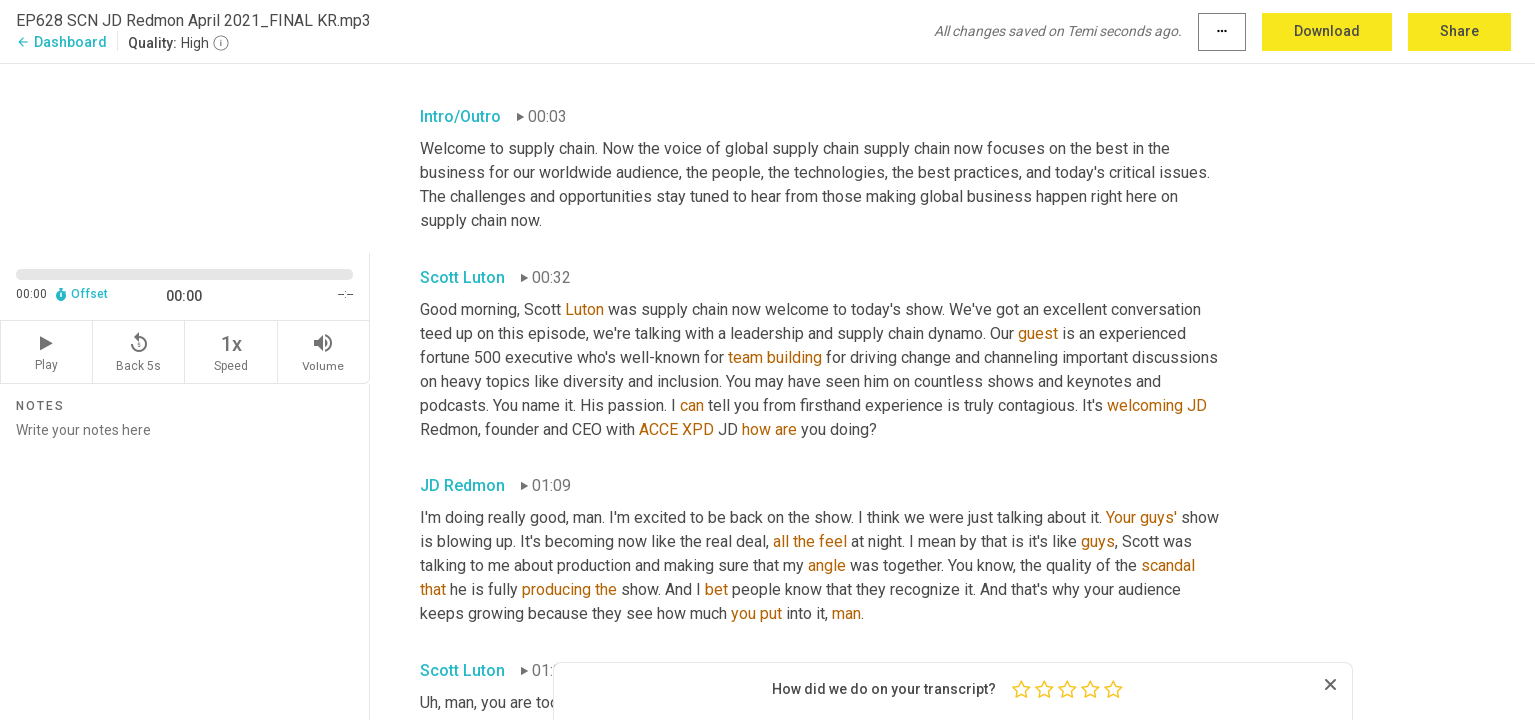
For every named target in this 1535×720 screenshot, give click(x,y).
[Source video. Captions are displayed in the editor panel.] (185, 156)
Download (1327, 31)
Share (1459, 31)
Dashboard (61, 42)
